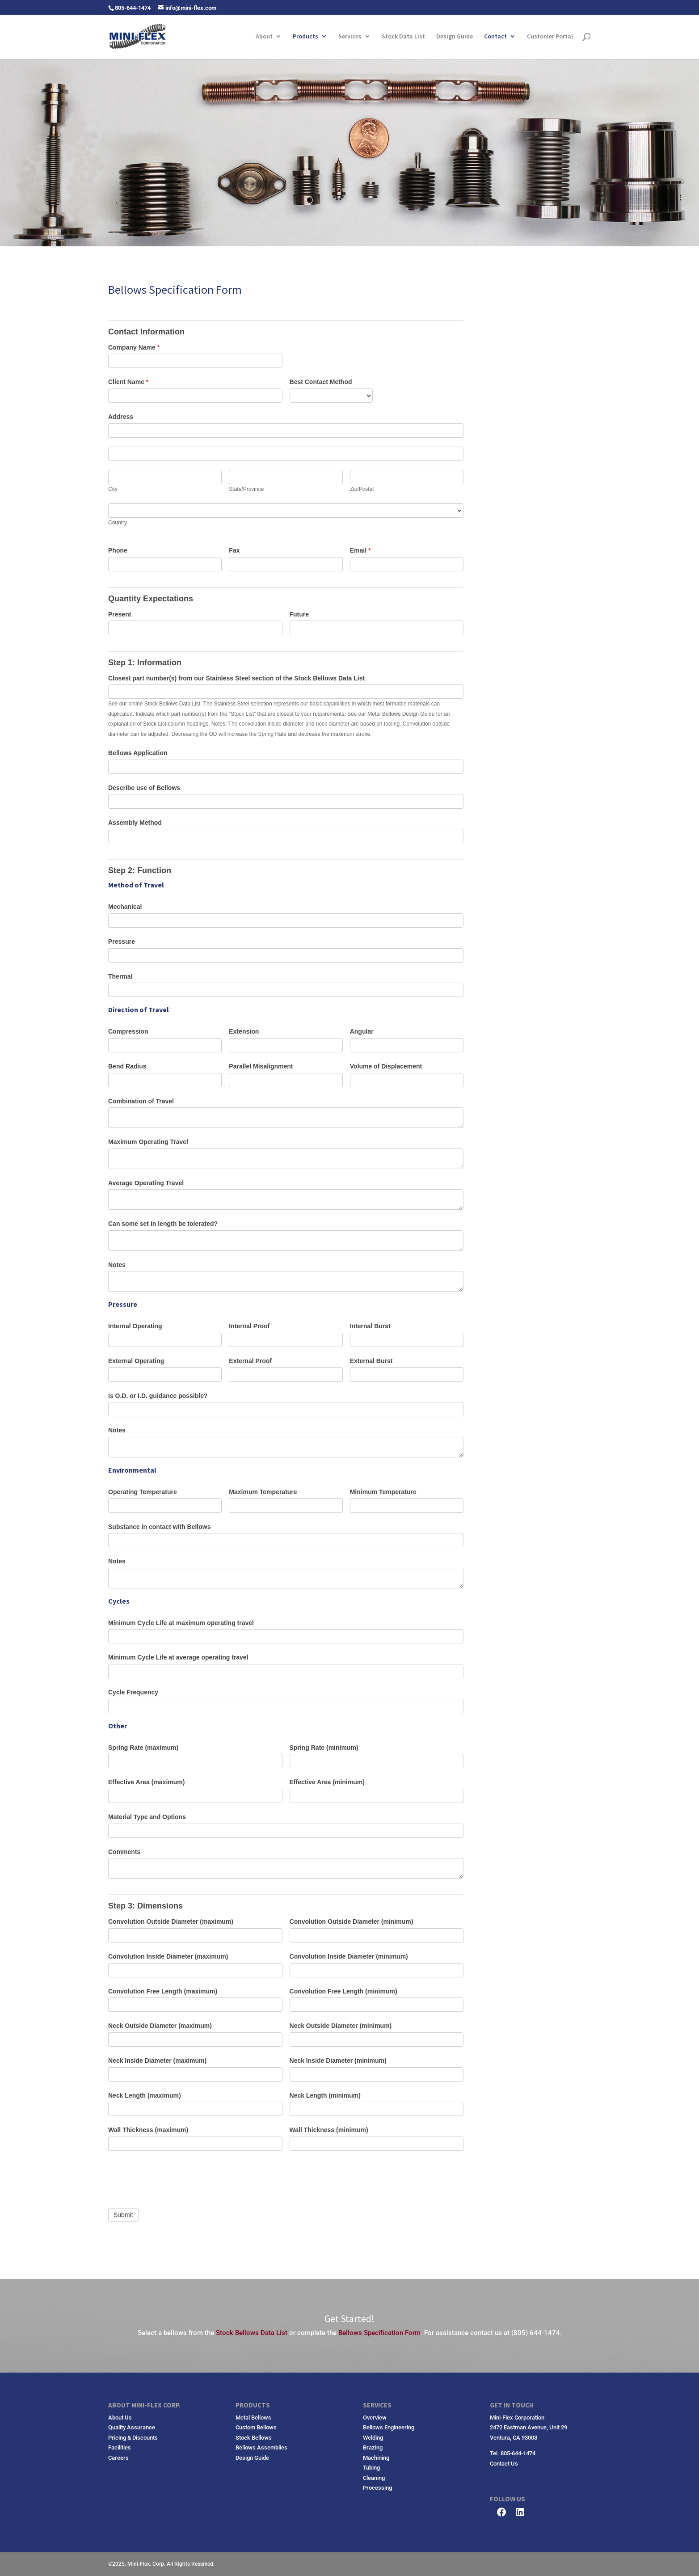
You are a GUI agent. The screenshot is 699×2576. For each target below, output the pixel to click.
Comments (124, 1851)
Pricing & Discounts (133, 2437)
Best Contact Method (321, 381)
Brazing (373, 2447)
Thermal (120, 976)
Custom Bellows (256, 2427)
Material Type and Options (147, 1816)
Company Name (134, 347)
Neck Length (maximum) (144, 2095)
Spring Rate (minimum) (324, 1747)
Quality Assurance (131, 2427)
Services (350, 36)
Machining (376, 2457)
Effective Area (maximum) (146, 1782)
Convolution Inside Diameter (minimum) (349, 1956)
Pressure (121, 941)
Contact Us (504, 2463)
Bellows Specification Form (379, 2333)
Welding (373, 2437)
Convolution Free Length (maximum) (162, 1991)
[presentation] (176, 2177)
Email (360, 550)
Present (119, 614)
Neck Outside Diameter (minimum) (341, 2025)
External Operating (136, 1360)
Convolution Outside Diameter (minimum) (351, 1921)
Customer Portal (550, 36)
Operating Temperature (142, 1491)
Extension (244, 1031)
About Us (120, 2417)
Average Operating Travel (146, 1183)
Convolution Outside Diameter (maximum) (170, 1921)
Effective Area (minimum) (327, 1782)
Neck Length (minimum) (325, 2095)
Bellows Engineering (388, 2427)
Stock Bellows (254, 2437)
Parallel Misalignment (261, 1066)
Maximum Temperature (263, 1491)
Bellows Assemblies (261, 2447)
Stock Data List (403, 36)
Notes (117, 1264)
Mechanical (125, 906)
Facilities (119, 2447)
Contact (495, 36)
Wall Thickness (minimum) (329, 2129)
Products (305, 36)
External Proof (250, 1360)
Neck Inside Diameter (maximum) (157, 2060)
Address (120, 416)
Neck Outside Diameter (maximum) (160, 2025)
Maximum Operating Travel (148, 1141)
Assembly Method (135, 822)
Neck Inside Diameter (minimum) (338, 2060)
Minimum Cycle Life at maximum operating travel (181, 1622)
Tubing (371, 2467)
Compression (128, 1031)
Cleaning (374, 2478)
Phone (117, 550)
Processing (377, 2487)
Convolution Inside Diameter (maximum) (168, 1956)
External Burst (371, 1360)
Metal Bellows (253, 2417)
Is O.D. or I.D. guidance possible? (157, 1395)
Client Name (128, 381)
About (264, 36)
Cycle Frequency (133, 1692)
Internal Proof (249, 1326)
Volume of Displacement (386, 1066)
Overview (375, 2417)
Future (299, 614)
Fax (234, 550)
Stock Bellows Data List (251, 2333)
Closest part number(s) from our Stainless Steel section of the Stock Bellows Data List (236, 678)
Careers (118, 2457)
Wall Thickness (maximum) (148, 2129)
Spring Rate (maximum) (143, 1747)
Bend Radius (127, 1066)
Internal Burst (370, 1326)
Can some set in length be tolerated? (163, 1223)
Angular (362, 1031)
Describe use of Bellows (144, 787)
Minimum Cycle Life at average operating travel (178, 1657)
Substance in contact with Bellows (159, 1526)
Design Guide (454, 36)
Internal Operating (135, 1326)
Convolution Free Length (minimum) (343, 1991)
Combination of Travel (141, 1101)
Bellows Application (138, 752)
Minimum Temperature (383, 1491)
